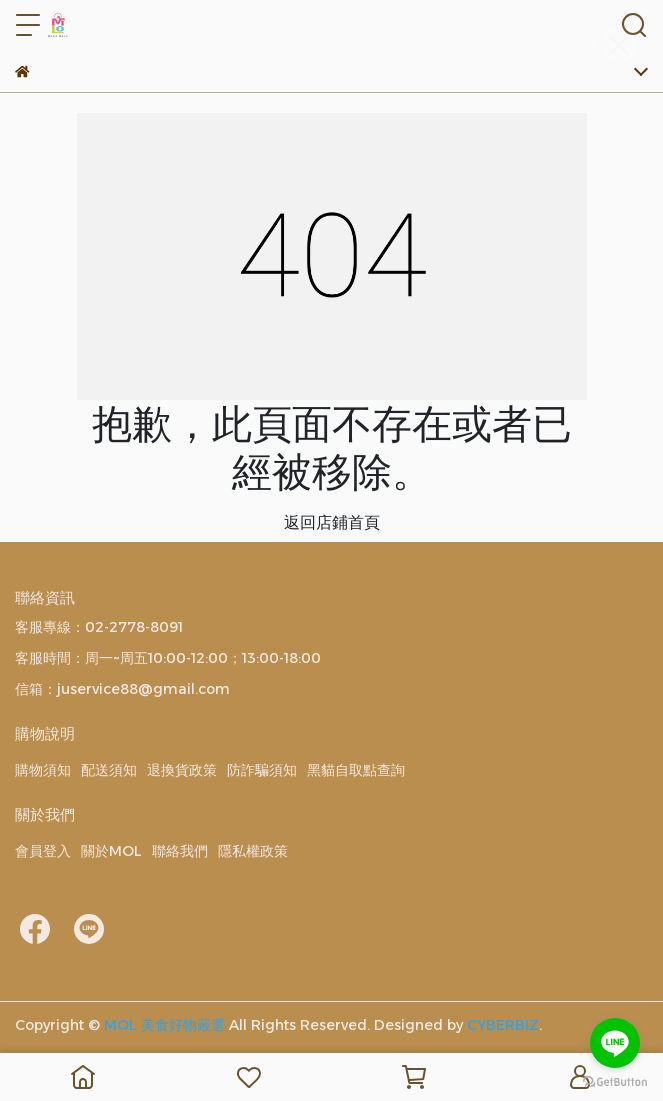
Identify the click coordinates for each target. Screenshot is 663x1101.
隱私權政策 (253, 851)
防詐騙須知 (262, 770)
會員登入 (43, 851)
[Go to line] (615, 1043)
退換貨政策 (182, 770)
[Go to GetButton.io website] (615, 1081)
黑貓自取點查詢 (356, 770)
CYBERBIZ (503, 1025)
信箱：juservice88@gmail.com (122, 689)
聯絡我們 (180, 851)
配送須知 (109, 770)
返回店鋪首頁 (332, 522)
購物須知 (43, 770)
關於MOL (111, 851)
